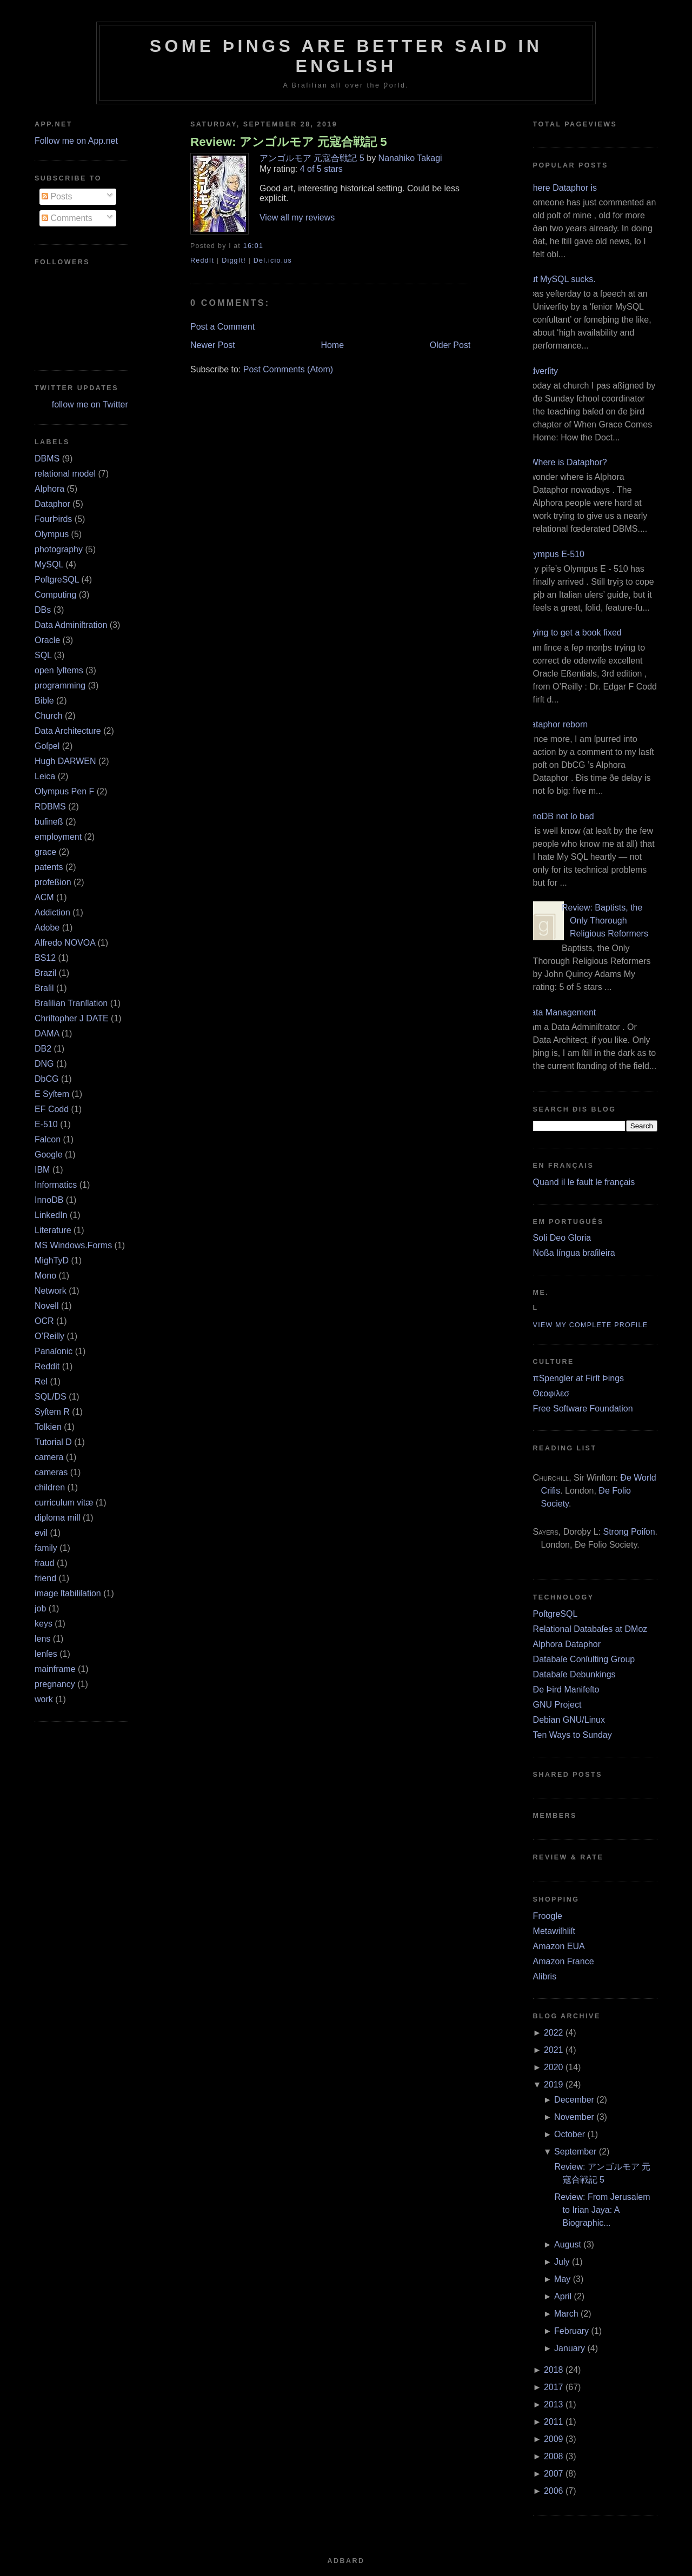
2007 (553, 2473)
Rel (41, 1381)
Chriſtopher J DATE (72, 1018)
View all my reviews (297, 217)
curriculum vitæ (64, 1502)
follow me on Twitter (90, 404)
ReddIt (202, 260)
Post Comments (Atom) (288, 369)
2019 (553, 2084)
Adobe (47, 927)
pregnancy (55, 1684)
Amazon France (563, 1961)
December (574, 2099)
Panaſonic (53, 1351)
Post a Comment (222, 326)
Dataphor (52, 503)
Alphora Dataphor (567, 1644)
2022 (553, 2032)
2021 (553, 2050)
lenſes (46, 1653)
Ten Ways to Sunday (572, 1734)
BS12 (45, 957)
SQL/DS (50, 1396)
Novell (46, 1305)
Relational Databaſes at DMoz (590, 1629)
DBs (43, 609)
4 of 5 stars (321, 168)
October (569, 2134)
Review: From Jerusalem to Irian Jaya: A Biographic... (602, 2209)
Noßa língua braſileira (574, 1252)
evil (41, 1532)
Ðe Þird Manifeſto (566, 1689)
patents (49, 867)
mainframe (55, 1669)
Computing (55, 594)
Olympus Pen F (64, 791)
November (574, 2117)
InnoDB (49, 1200)
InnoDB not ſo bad (559, 816)
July (561, 2261)
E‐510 (46, 1124)
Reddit (47, 1366)
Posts (57, 196)
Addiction (52, 912)
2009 (553, 2439)
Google (49, 1154)
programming (60, 685)
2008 (553, 2456)
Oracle (47, 640)
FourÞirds (53, 519)
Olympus (52, 534)
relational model (65, 473)
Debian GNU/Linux (569, 1719)
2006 (553, 2490)
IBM (42, 1169)
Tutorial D (53, 1442)
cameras (51, 1472)
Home (332, 345)
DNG (44, 1063)
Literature (53, 1230)
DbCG (46, 1078)
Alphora (49, 488)
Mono (45, 1275)
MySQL (49, 564)
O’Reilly (49, 1336)
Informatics (56, 1184)
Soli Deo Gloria (562, 1237)
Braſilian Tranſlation (71, 1003)
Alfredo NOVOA (65, 942)
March (566, 2313)
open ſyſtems (59, 670)
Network (50, 1290)
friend (45, 1578)
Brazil (45, 973)
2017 (553, 2387)
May (562, 2279)
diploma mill (57, 1517)
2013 (553, 2404)
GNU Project (557, 1704)
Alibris (545, 1976)
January (569, 2348)
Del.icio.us (273, 260)
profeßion (53, 882)
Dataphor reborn (556, 724)
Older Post (450, 345)
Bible (44, 700)
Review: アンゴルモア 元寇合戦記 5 (288, 142)
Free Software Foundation (583, 1408)
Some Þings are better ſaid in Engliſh (346, 56)
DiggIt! (234, 260)
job (40, 1608)
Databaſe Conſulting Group (584, 1659)
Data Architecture (68, 730)
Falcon (48, 1139)
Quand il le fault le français (584, 1182)
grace (45, 852)
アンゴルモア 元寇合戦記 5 (312, 158)
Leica (45, 776)
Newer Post (212, 345)
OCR (44, 1321)
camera (49, 1457)
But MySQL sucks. (560, 279)
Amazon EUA (559, 1946)
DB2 (43, 1048)
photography (59, 549)
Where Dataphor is (561, 187)
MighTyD (52, 1260)
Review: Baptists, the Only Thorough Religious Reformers (605, 920)
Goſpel (47, 746)
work (44, 1699)
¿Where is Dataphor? (566, 462)
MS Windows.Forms (73, 1245)
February (571, 2331)
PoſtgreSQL (57, 579)
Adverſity (541, 371)
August (567, 2244)
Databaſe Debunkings (574, 1674)
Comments (67, 218)
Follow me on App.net (76, 140)
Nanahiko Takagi (410, 158)
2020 (553, 2067)
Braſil (44, 988)
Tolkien (48, 1426)
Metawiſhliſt (554, 1931)
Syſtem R (52, 1411)
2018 (553, 2369)
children (50, 1487)
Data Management (560, 1012)
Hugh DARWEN (65, 761)
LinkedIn (51, 1215)
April (562, 2296)
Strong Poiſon (629, 1531)
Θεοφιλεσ (551, 1393)
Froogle (547, 1916)
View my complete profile (590, 1325)
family (46, 1548)
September (575, 2151)
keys (43, 1623)
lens (42, 1638)
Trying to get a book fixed (573, 632)
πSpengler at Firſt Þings (578, 1378)
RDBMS (50, 806)
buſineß (49, 821)
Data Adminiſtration (71, 625)
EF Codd (52, 1109)
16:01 (253, 246)
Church (49, 715)
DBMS (47, 458)
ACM (44, 897)
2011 (553, 2421)
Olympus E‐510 (554, 554)
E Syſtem (52, 1094)
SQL (43, 655)
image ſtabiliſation (68, 1593)
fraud (44, 1563)
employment (58, 836)
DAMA (47, 1033)
